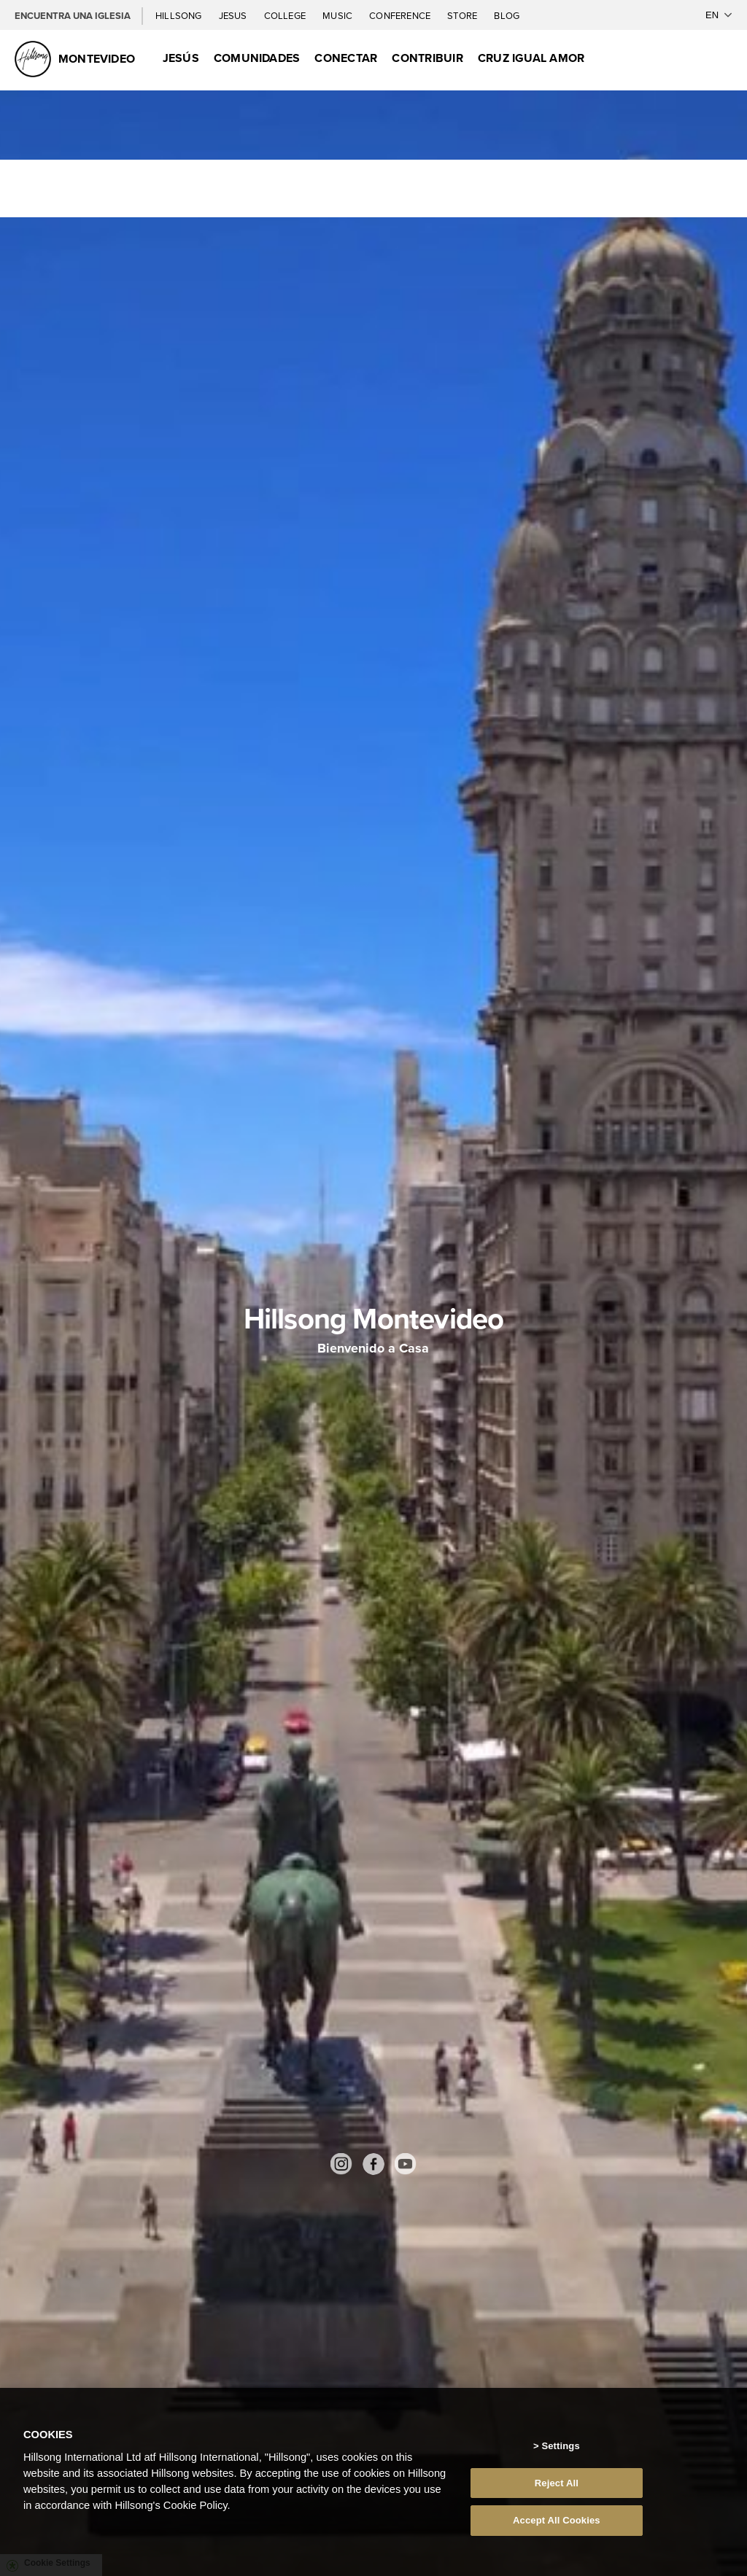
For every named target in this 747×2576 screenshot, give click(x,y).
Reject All (556, 2483)
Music (338, 16)
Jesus (234, 16)
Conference (401, 16)
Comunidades (257, 58)
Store (463, 16)
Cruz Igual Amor (531, 58)
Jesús (181, 58)
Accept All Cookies (556, 2520)
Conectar (345, 58)
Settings (560, 2445)
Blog (506, 16)
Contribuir (427, 58)
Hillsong (179, 16)
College (286, 16)
